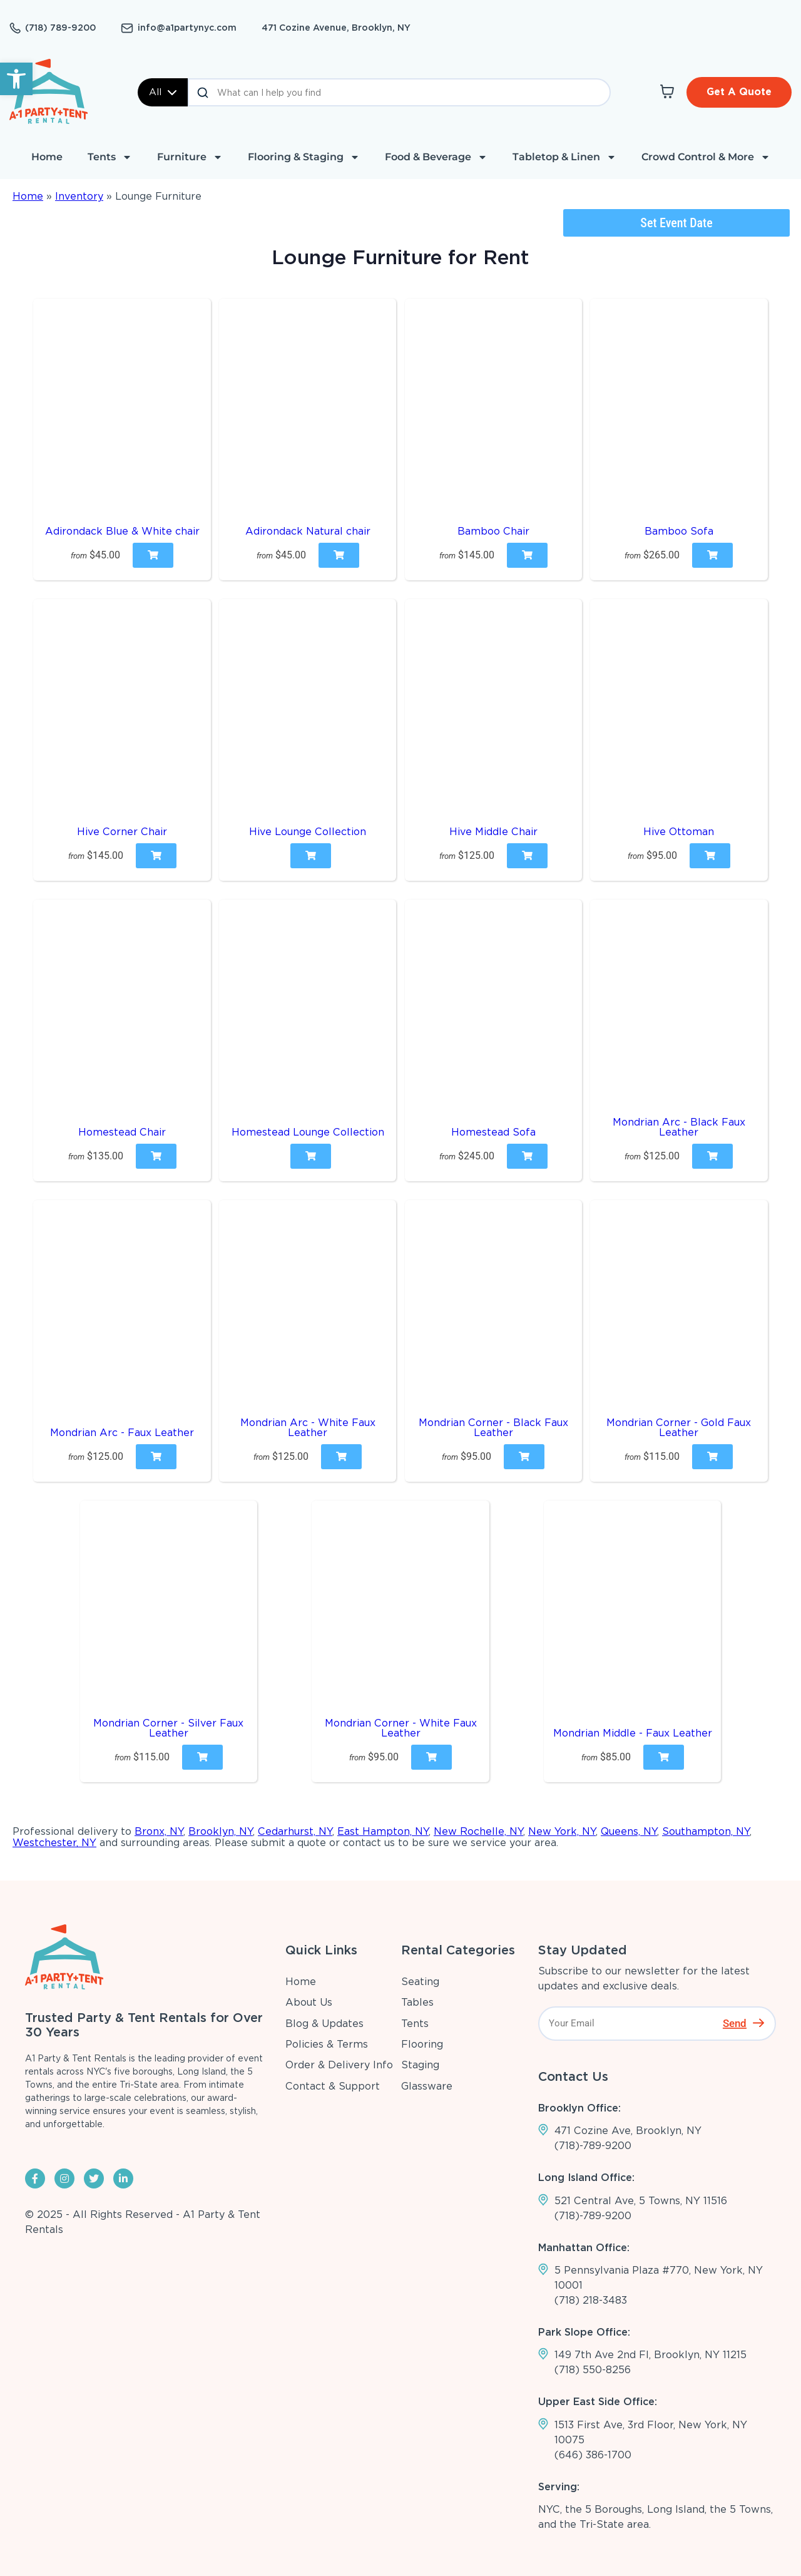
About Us (308, 2002)
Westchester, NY (54, 1843)
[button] (16, 79)
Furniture (190, 157)
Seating (420, 1982)
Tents (110, 157)
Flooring (422, 2044)
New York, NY (562, 1831)
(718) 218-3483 (590, 2300)
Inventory (79, 196)
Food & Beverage (436, 157)
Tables (417, 2002)
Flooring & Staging (304, 157)
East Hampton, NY (383, 1831)
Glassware (426, 2086)
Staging (420, 2065)
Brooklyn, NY (220, 1831)
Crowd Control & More (705, 157)
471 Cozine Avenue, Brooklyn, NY (336, 28)
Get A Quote (739, 92)
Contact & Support (332, 2086)
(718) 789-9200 (60, 28)
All (162, 92)
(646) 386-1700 (592, 2455)
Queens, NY (629, 1831)
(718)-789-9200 (592, 2146)
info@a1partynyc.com (187, 28)
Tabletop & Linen (564, 157)
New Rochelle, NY (478, 1831)
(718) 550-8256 (592, 2370)
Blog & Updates (324, 2023)
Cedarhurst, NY (295, 1831)
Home (47, 157)
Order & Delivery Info (339, 2065)
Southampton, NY (706, 1831)
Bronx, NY (159, 1831)
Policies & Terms (326, 2044)
